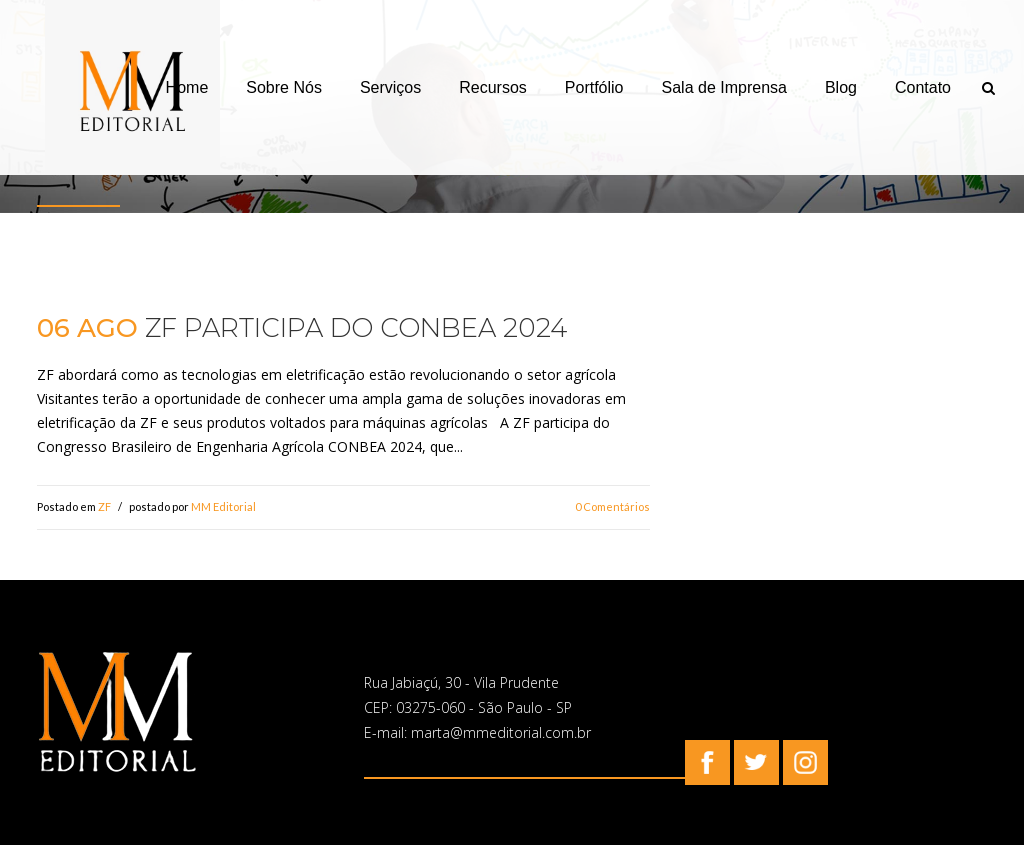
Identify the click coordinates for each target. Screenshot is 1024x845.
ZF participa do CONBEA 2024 (356, 328)
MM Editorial (223, 506)
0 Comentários (612, 506)
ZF (104, 506)
